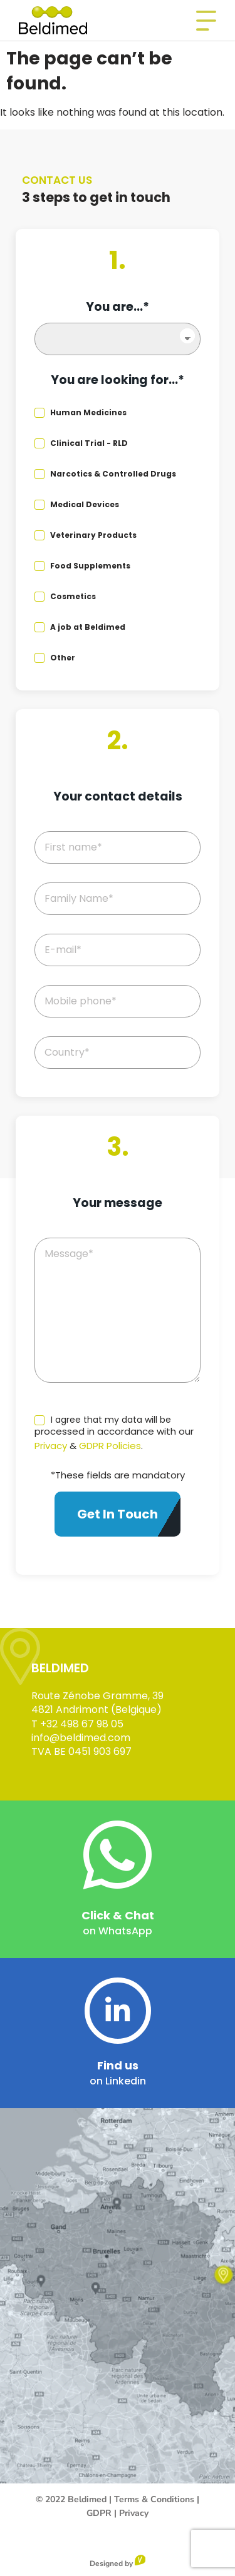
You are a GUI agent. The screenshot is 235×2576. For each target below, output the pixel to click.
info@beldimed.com (80, 1737)
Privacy (50, 1445)
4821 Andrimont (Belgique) (96, 1709)
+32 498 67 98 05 (81, 1724)
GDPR (99, 2513)
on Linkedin (118, 2081)
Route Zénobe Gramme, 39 (97, 1696)
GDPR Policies (110, 1445)
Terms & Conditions (154, 2499)
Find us (117, 2065)
